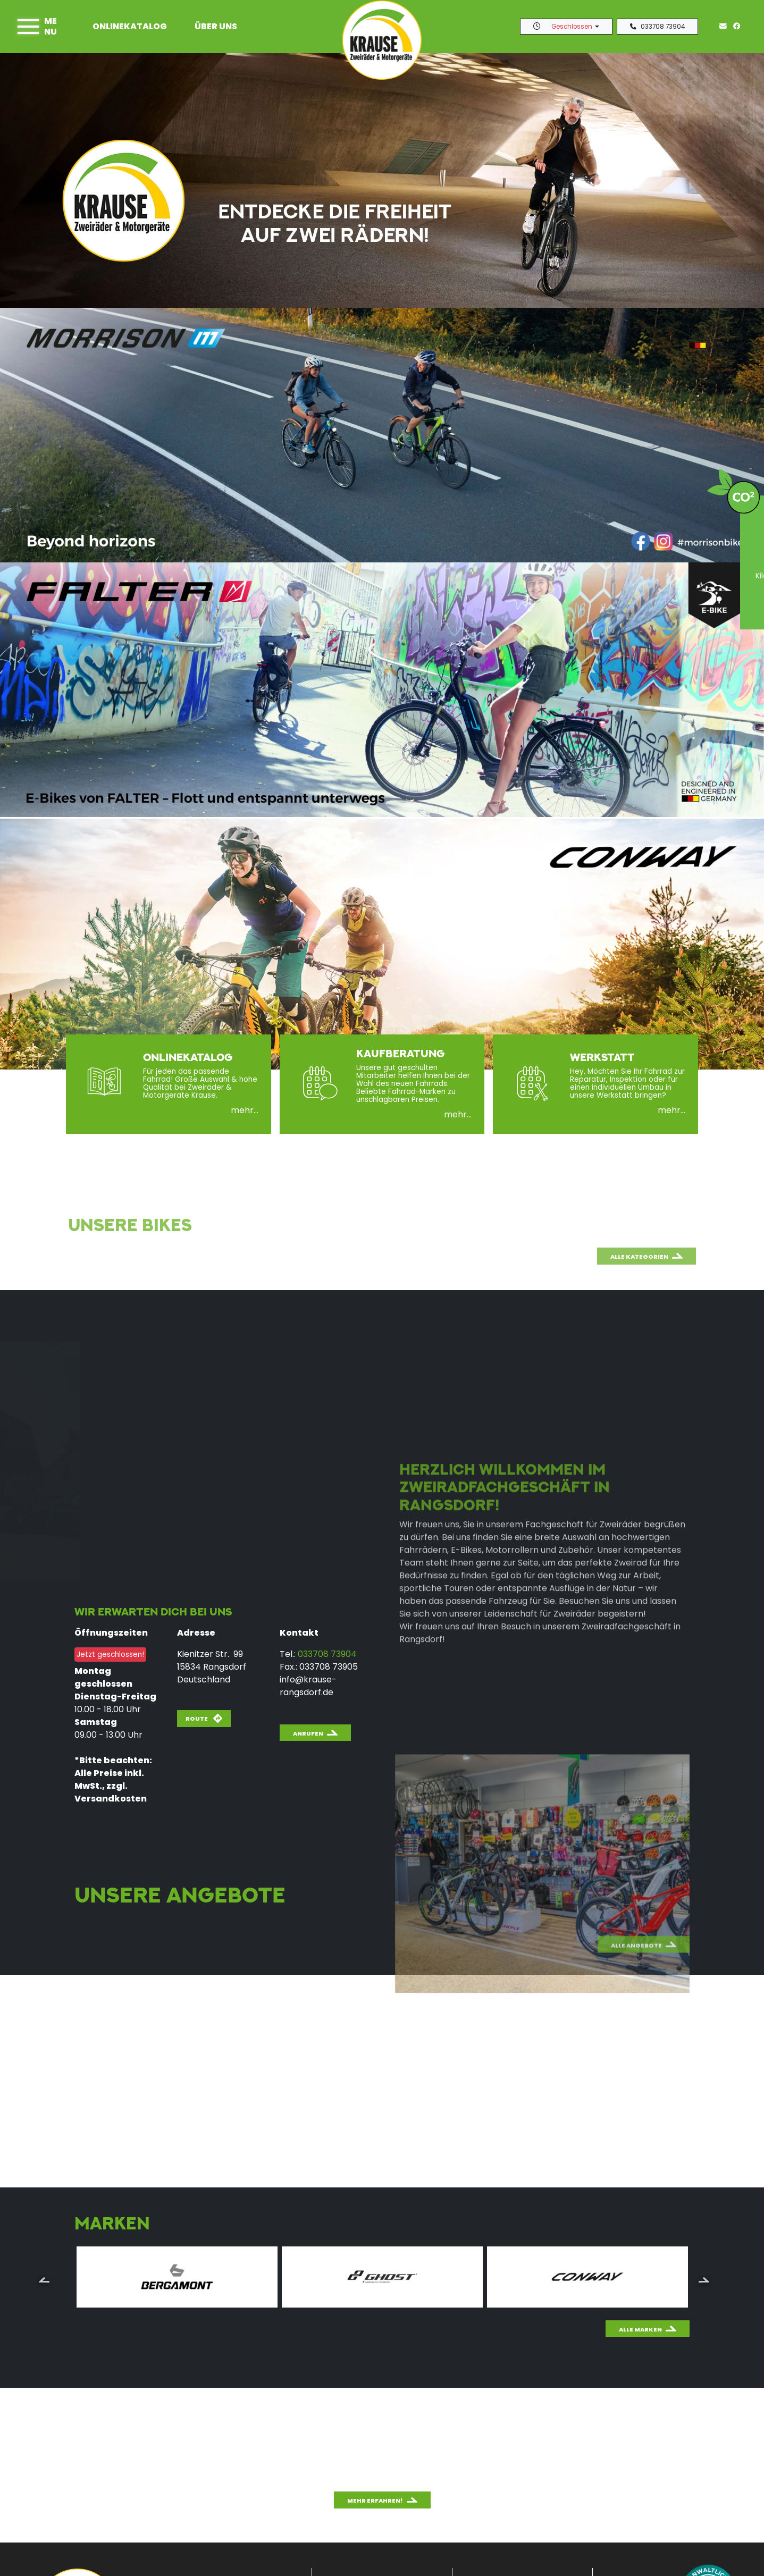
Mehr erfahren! (375, 2500)
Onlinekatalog (130, 26)
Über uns (216, 26)
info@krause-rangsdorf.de (308, 1685)
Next (704, 2279)
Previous (44, 2279)
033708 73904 (657, 26)
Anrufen (308, 1733)
